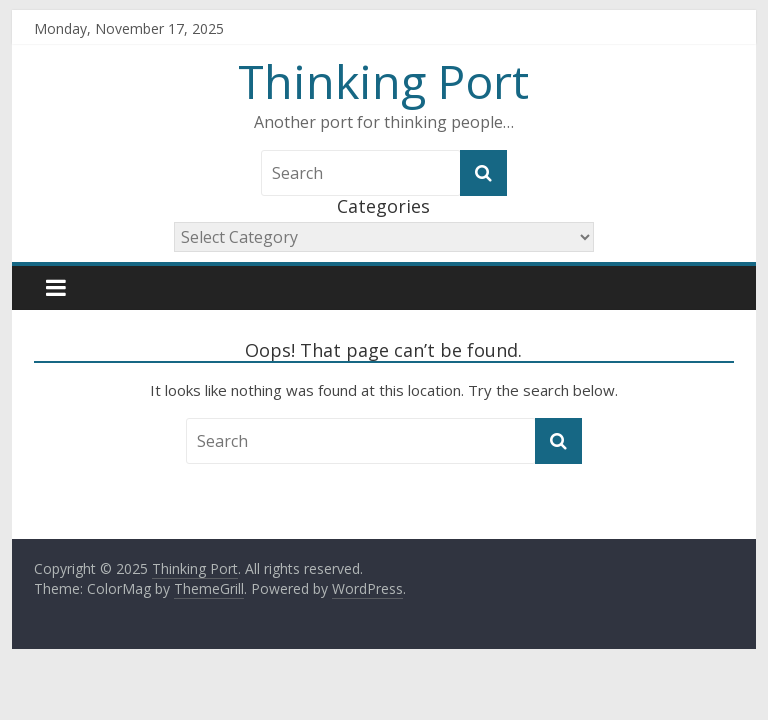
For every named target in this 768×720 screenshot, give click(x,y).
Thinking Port (383, 81)
